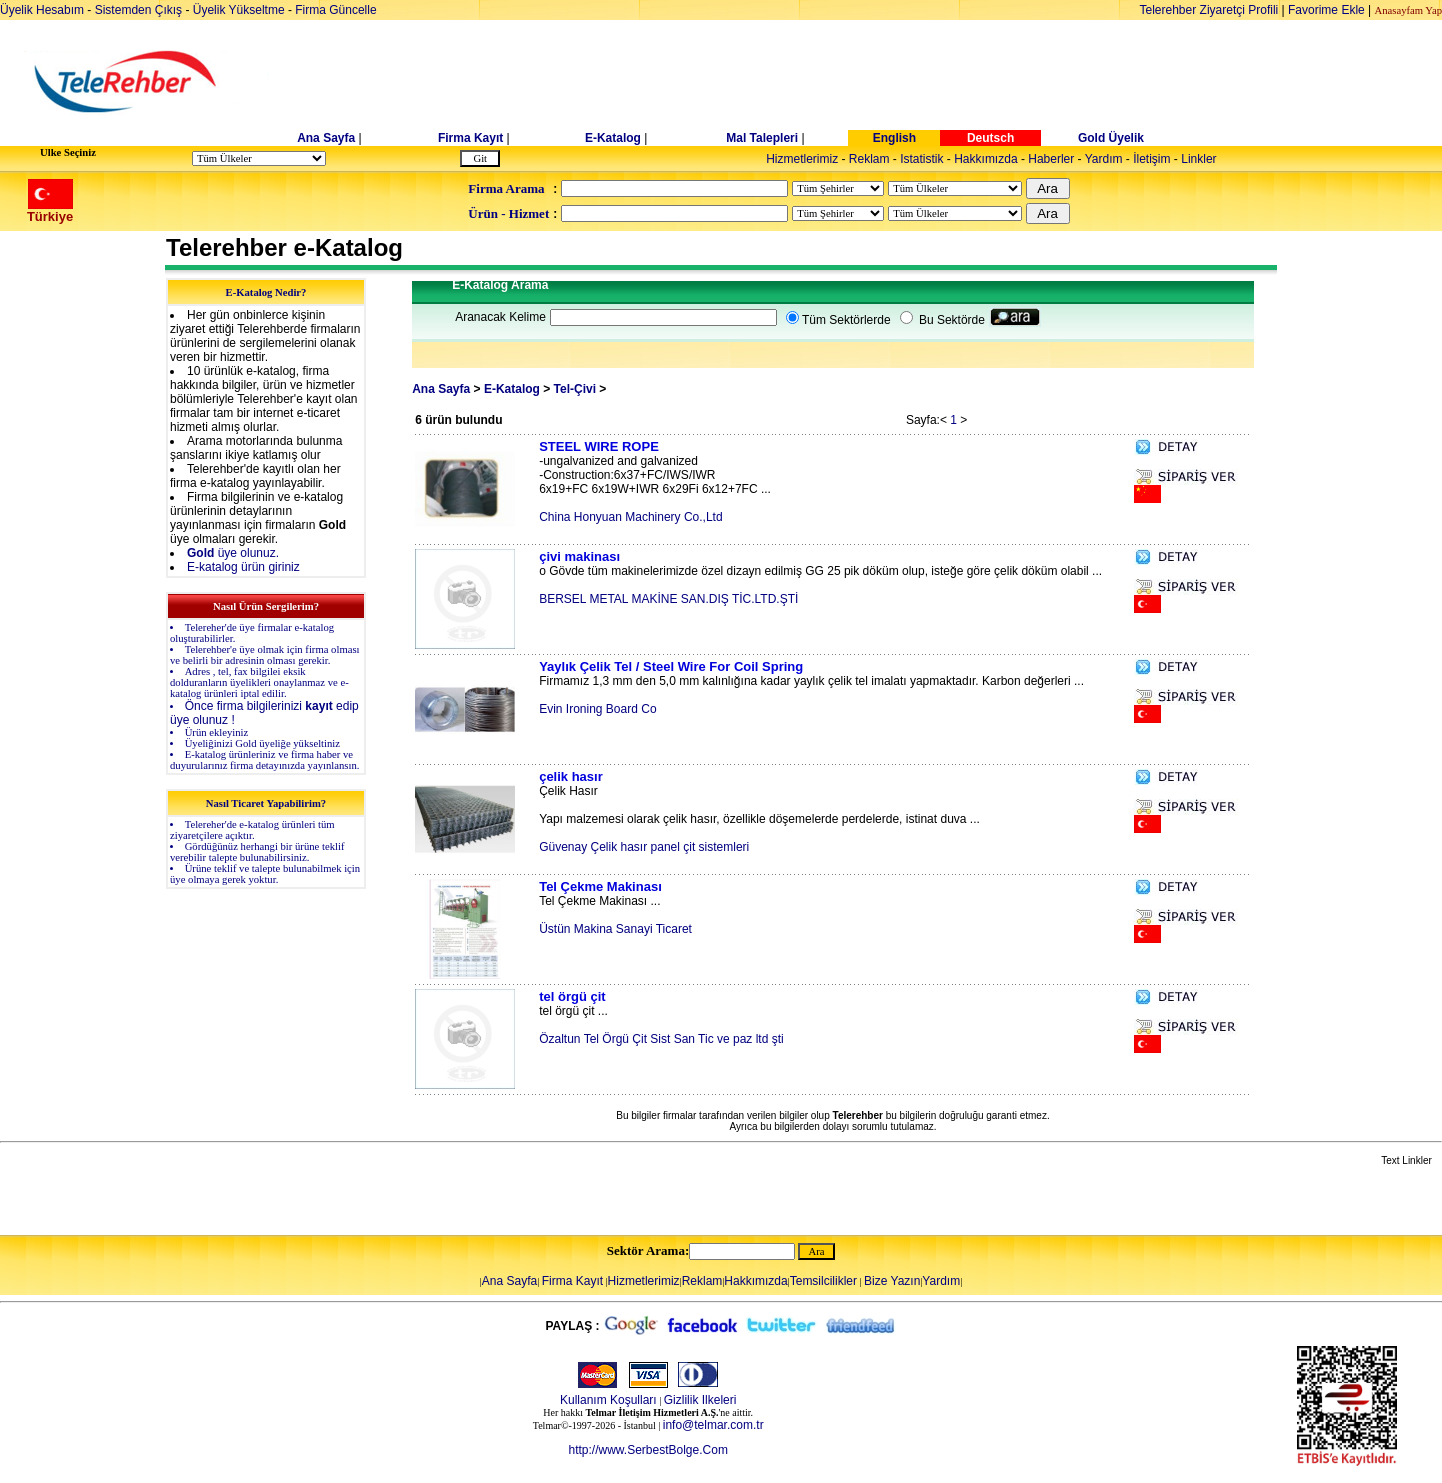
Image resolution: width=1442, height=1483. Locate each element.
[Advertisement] (875, 82)
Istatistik (921, 159)
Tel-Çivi (575, 389)
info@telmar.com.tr (713, 1425)
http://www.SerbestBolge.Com (647, 1450)
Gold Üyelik (1111, 138)
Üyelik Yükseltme (239, 10)
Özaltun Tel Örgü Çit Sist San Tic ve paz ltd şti (661, 1039)
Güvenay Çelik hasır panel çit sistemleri (644, 847)
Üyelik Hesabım (42, 10)
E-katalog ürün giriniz (243, 567)
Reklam (869, 159)
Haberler (1051, 159)
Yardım (1104, 159)
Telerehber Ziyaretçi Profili (1209, 10)
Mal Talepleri (762, 138)
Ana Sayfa (326, 138)
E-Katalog (613, 138)
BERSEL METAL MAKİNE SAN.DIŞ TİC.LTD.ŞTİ (668, 599)
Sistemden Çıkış (138, 10)
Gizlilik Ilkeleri (700, 1400)
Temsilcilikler (823, 1281)
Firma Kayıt (470, 138)
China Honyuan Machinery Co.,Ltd (630, 517)
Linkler (1198, 159)
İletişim (1151, 159)
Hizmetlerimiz (802, 159)
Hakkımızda (985, 159)
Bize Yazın (892, 1281)
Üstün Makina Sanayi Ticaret (615, 929)
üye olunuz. (233, 553)
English (894, 138)
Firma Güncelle (335, 10)
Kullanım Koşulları (608, 1400)
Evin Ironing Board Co (597, 709)
